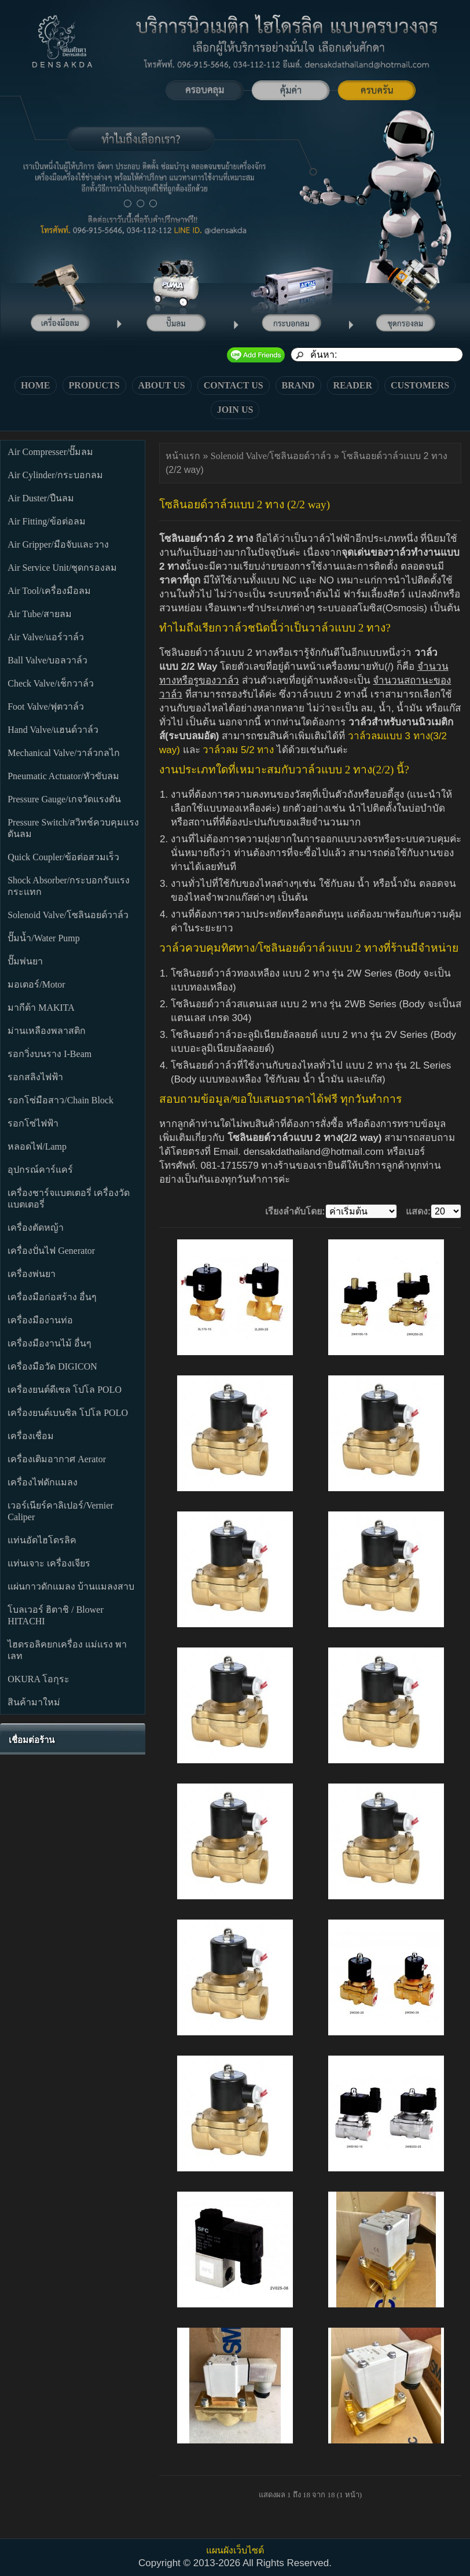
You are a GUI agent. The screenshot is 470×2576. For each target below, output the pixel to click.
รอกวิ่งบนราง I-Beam (49, 1054)
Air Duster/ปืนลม (41, 498)
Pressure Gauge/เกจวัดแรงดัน (64, 799)
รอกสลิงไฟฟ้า (35, 1077)
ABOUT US (161, 385)
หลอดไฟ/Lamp (37, 1146)
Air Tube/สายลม (40, 614)
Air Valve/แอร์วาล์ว (46, 637)
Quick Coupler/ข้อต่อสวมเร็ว (63, 857)
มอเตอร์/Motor (36, 984)
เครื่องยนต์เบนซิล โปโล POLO (68, 1413)
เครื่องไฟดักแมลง (43, 1482)
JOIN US (235, 409)
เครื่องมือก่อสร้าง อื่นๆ (52, 1297)
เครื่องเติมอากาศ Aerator (57, 1459)
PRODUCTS (94, 385)
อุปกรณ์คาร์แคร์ (40, 1170)
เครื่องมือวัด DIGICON (52, 1366)
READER (353, 385)
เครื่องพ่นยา (32, 1274)
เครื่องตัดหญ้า (36, 1227)
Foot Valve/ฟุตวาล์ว (46, 706)
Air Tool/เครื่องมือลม (49, 591)
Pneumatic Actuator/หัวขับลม (63, 776)
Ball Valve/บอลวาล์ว (47, 660)
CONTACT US (233, 385)
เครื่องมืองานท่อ (40, 1320)
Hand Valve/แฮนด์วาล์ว (53, 730)
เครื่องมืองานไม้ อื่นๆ (49, 1343)
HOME (35, 385)
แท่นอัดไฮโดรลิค (42, 1540)
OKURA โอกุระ (38, 1679)
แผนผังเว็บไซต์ (235, 2550)
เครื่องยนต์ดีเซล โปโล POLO (65, 1390)
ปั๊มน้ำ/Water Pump (44, 938)
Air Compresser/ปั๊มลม (50, 452)
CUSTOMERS (420, 385)
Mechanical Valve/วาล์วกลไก (64, 753)
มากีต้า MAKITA (41, 1007)
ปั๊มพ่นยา (25, 961)
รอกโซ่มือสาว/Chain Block (60, 1100)
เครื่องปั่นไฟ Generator (51, 1251)
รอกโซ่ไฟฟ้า (33, 1123)
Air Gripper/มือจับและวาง (58, 544)
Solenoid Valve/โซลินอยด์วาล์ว (68, 915)
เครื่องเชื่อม (31, 1436)
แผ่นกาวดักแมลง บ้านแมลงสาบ (71, 1586)
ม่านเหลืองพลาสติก (47, 1031)
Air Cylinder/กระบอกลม (55, 475)
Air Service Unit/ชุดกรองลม (62, 568)
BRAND (298, 385)
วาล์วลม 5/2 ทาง (238, 749)
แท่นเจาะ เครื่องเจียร (49, 1563)
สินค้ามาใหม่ (34, 1702)
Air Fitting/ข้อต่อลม (46, 521)
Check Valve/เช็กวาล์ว (50, 683)
